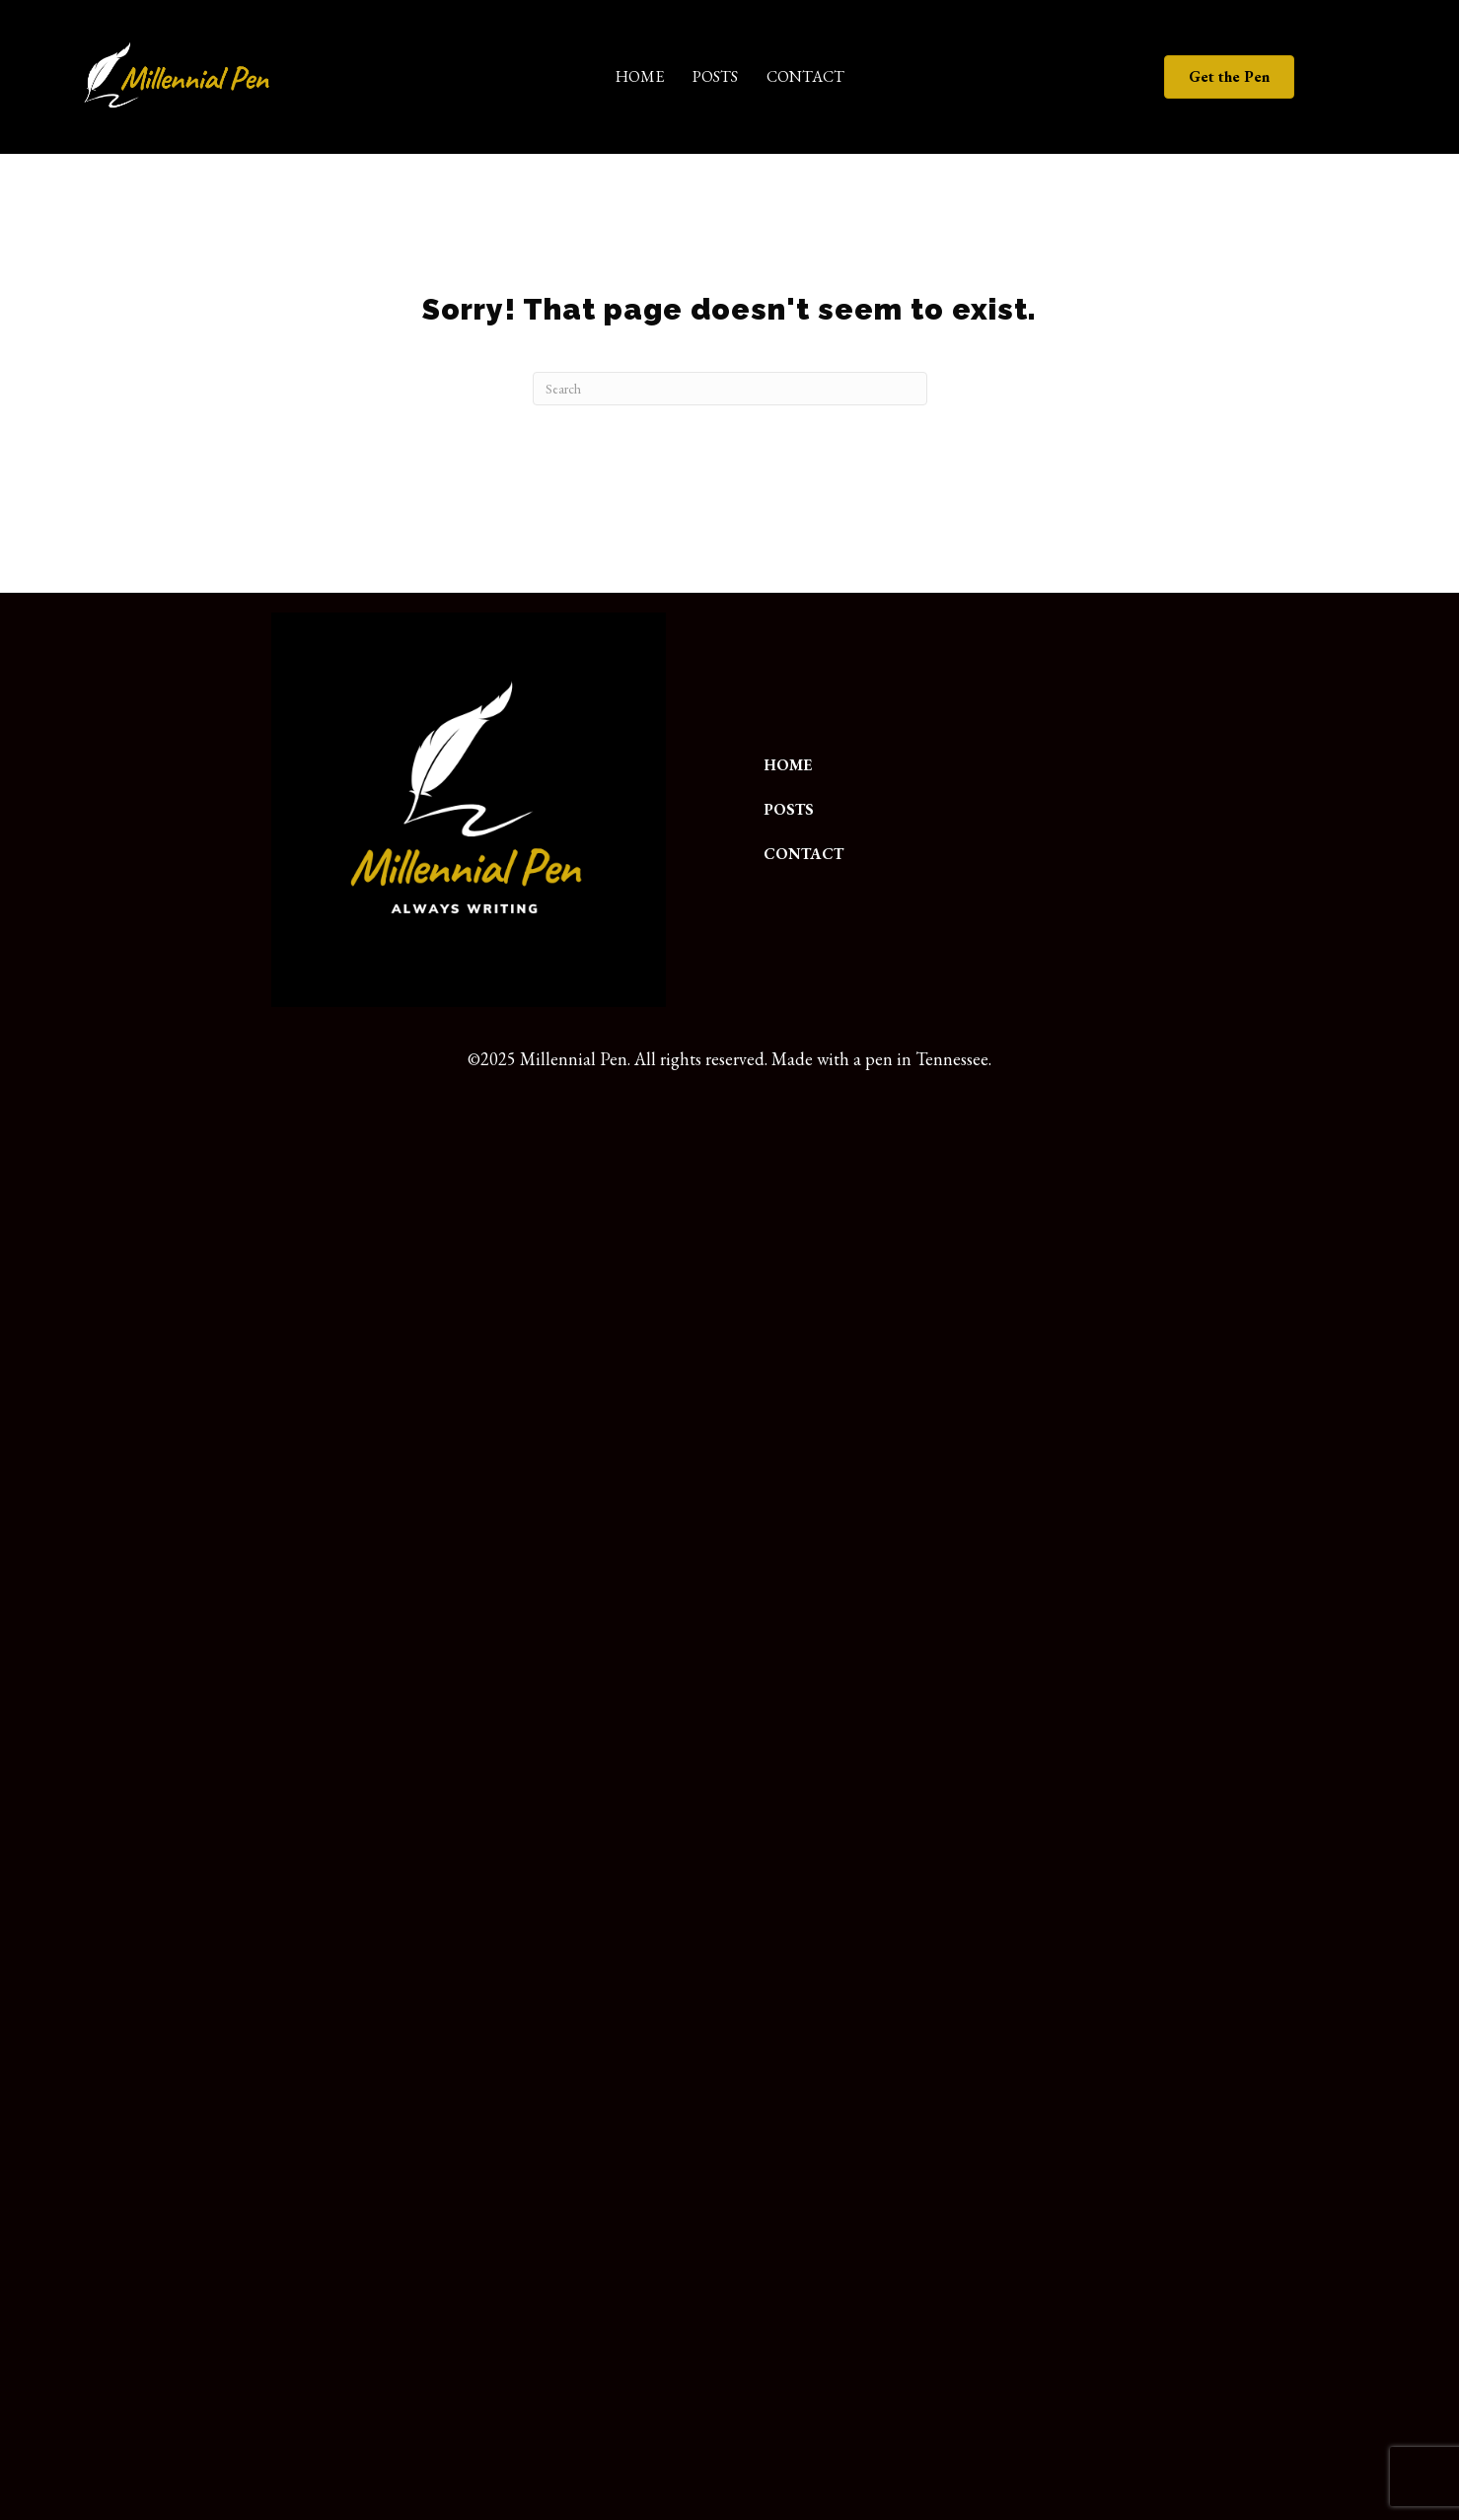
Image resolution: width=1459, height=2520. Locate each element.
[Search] (730, 388)
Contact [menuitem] (805, 76)
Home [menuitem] (640, 76)
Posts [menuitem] (715, 76)
